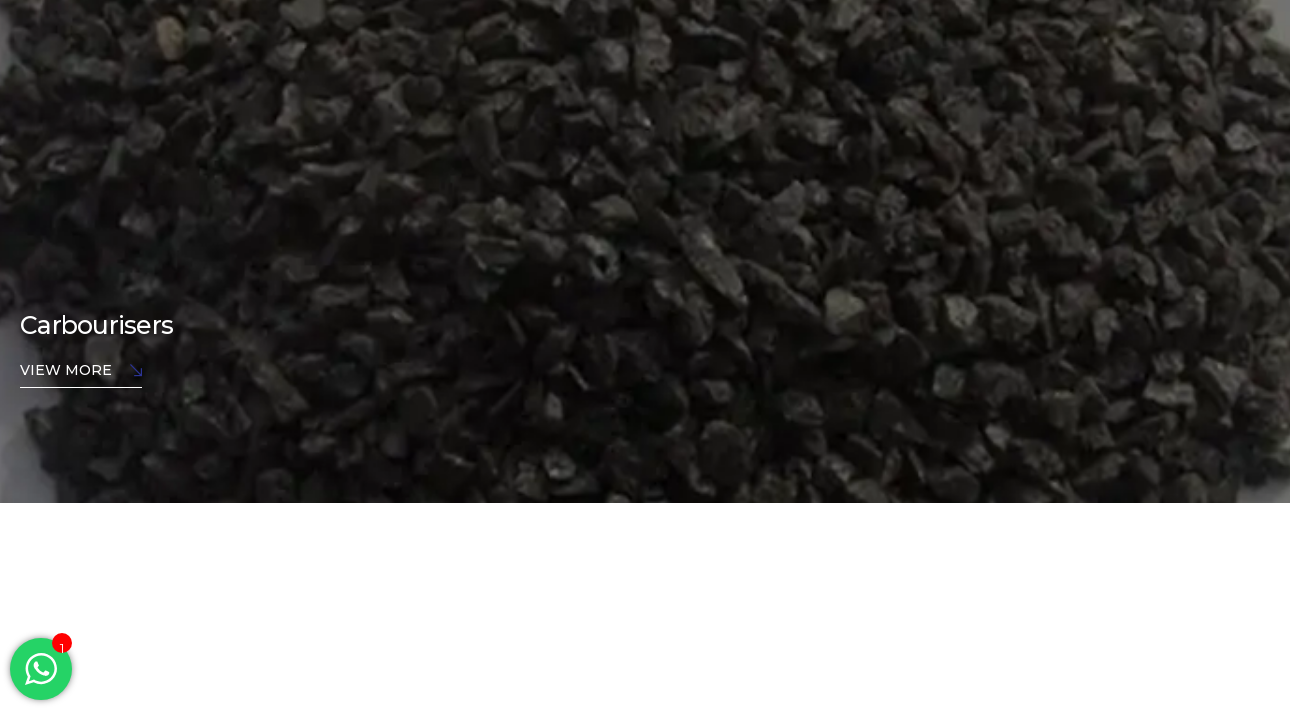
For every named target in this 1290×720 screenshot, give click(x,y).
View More (81, 371)
